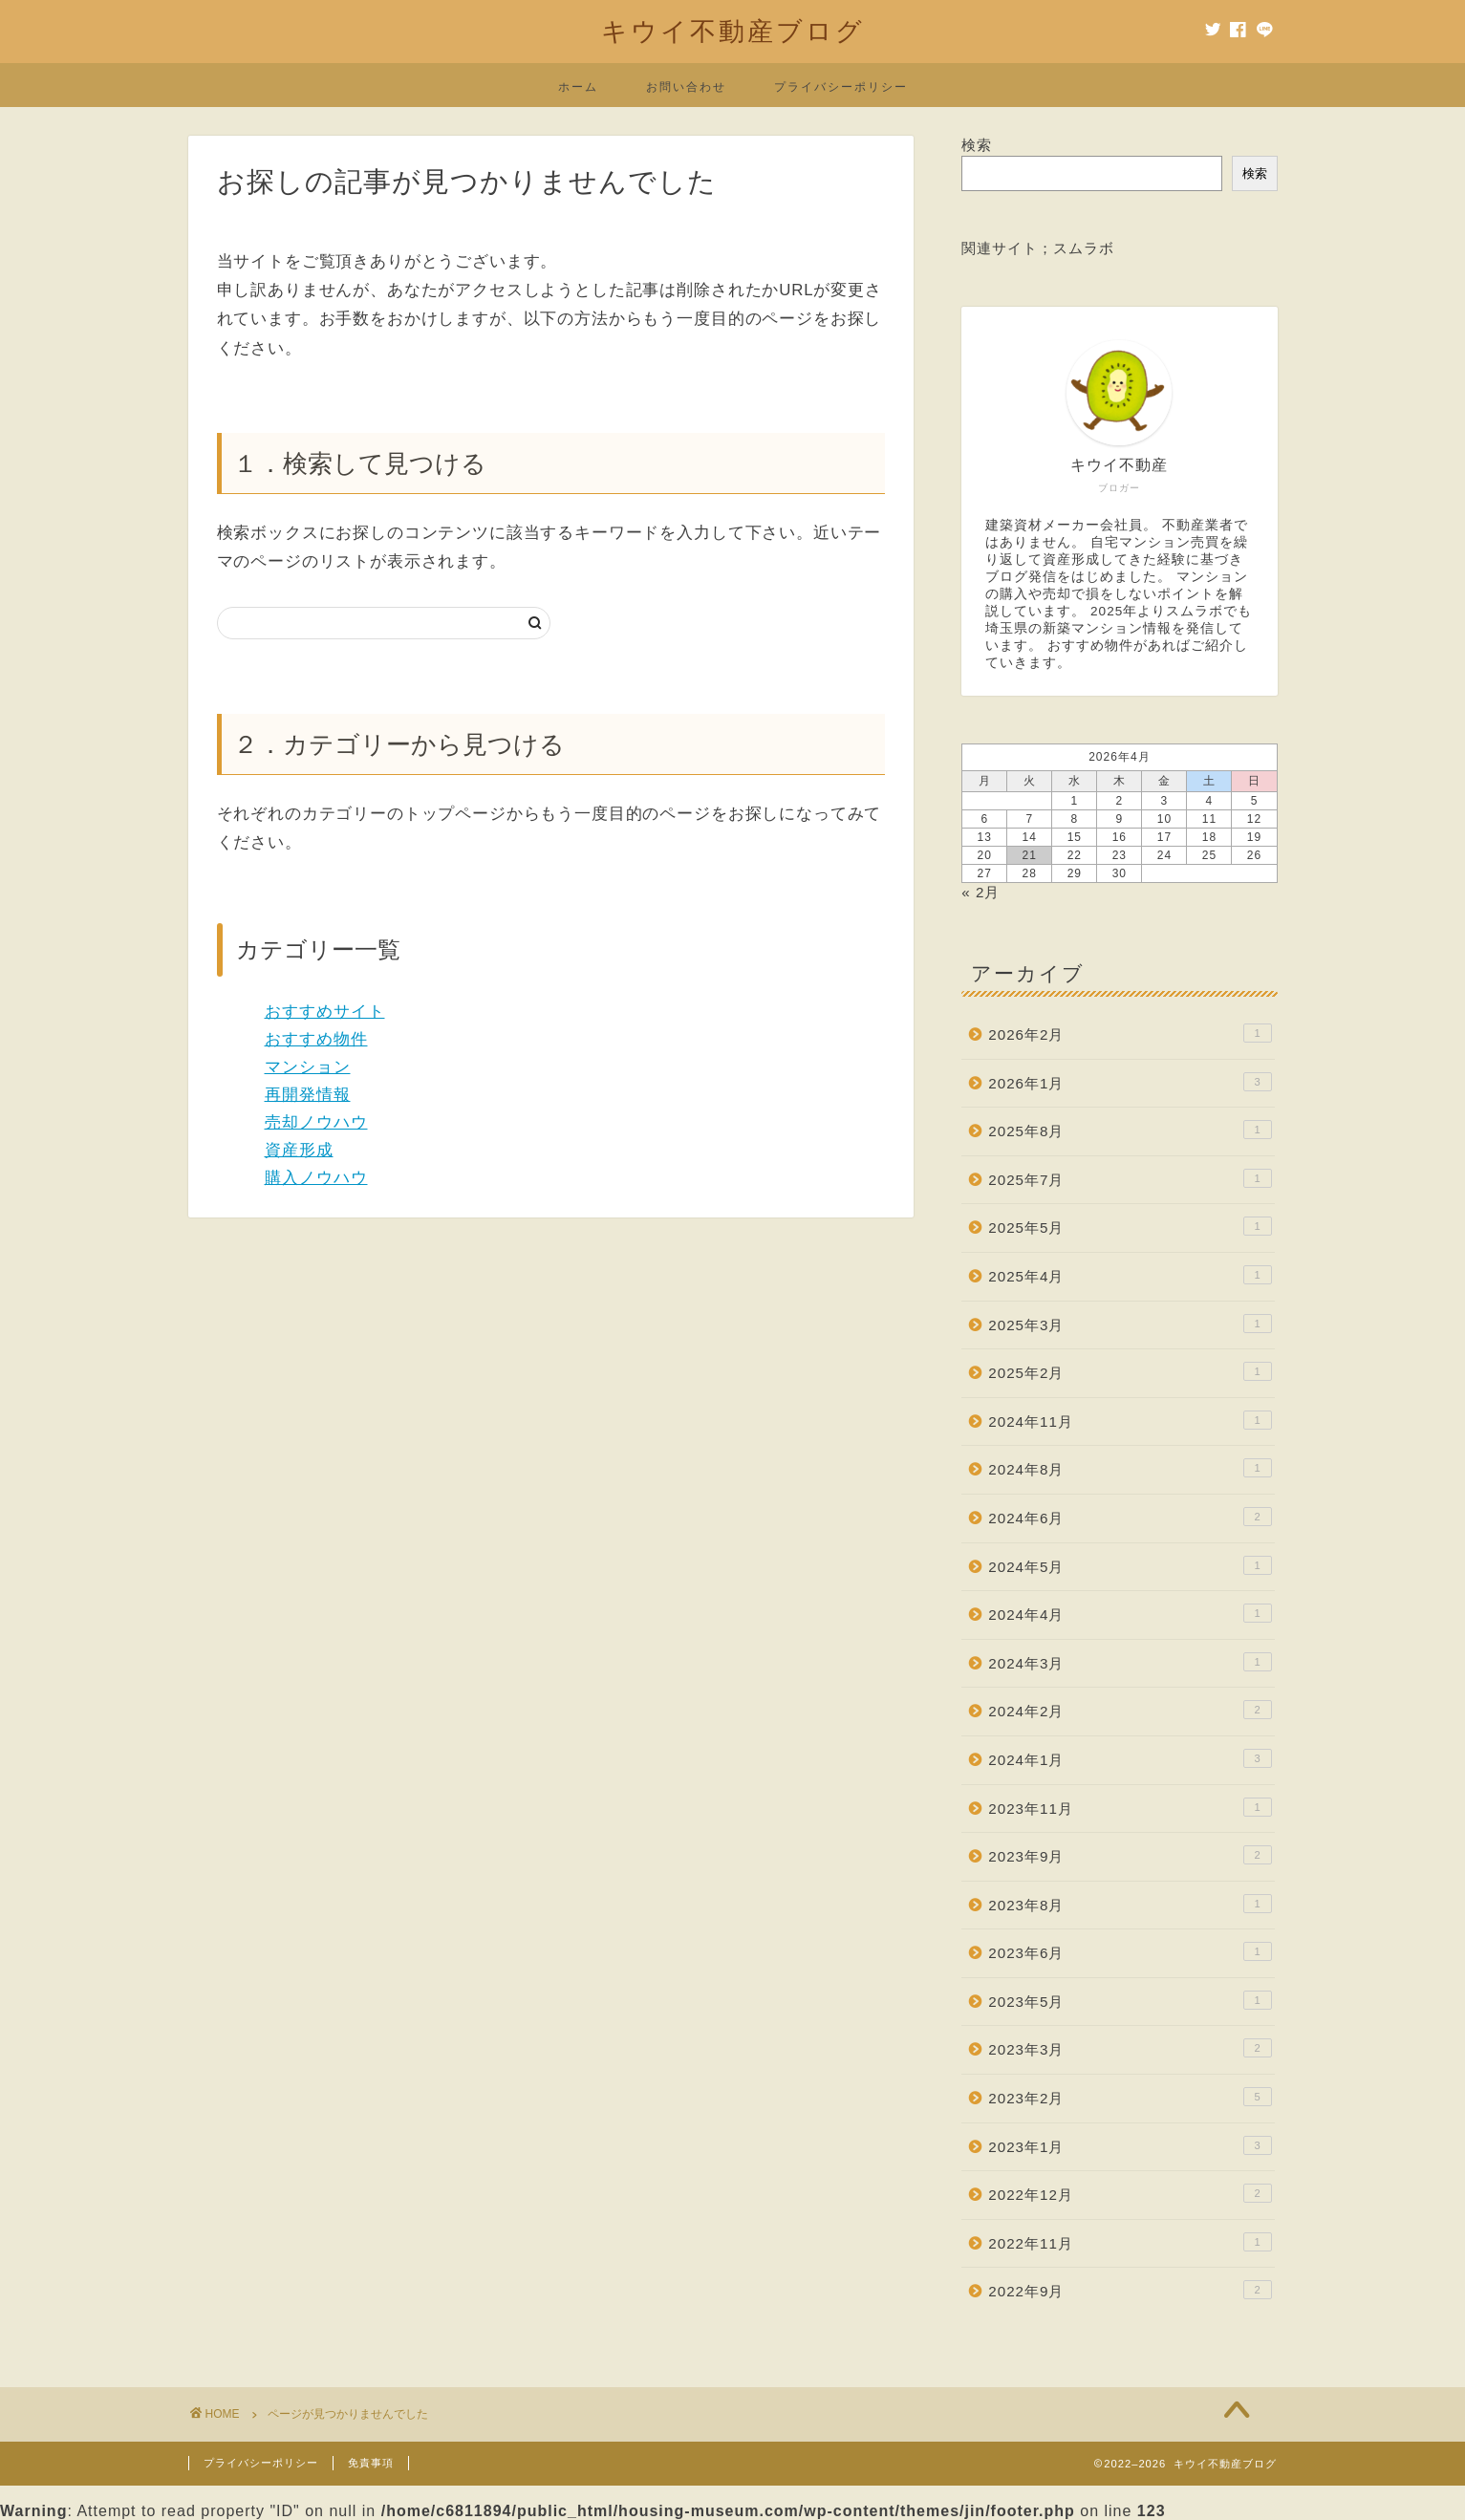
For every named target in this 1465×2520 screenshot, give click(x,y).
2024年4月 (1129, 1613)
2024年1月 (1129, 1758)
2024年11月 (1129, 1420)
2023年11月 (1129, 1807)
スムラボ (1083, 248)
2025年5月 (1129, 1226)
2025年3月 (1129, 1323)
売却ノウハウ (316, 1122)
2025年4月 (1129, 1274)
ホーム (578, 86)
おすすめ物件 (316, 1039)
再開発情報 (308, 1095)
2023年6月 (1129, 1951)
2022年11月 (1129, 2241)
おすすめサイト (325, 1011)
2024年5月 (1129, 1565)
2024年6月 (1129, 1516)
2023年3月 (1129, 2047)
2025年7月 (1129, 1178)
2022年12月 (1129, 2193)
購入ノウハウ (316, 1178)
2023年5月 (1129, 2000)
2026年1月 (1129, 1081)
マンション (308, 1067)
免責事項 (371, 2462)
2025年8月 (1129, 1129)
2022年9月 (1129, 2289)
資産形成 (299, 1150)
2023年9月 (1129, 1854)
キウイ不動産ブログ (733, 30)
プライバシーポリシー (841, 86)
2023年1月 (1129, 2145)
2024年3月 (1129, 1661)
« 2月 (980, 892)
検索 (976, 145)
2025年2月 (1129, 1371)
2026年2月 (1129, 1033)
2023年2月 (1129, 2096)
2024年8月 (1129, 1467)
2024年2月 (1129, 1709)
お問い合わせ (686, 86)
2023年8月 (1129, 1903)
